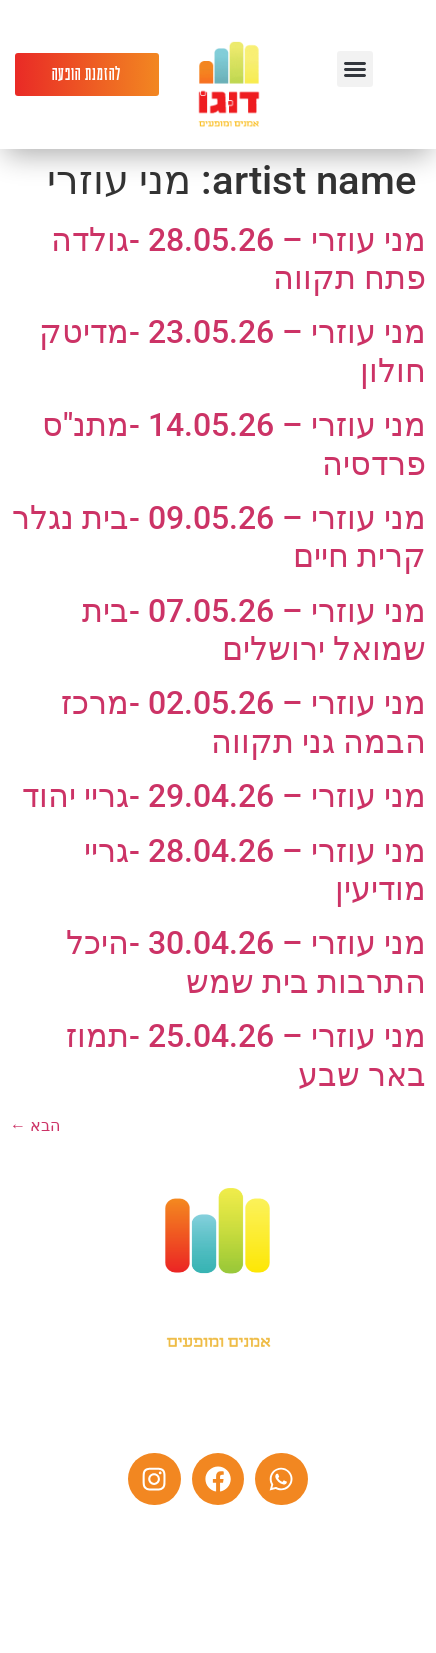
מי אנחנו (226, 1548)
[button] (355, 69)
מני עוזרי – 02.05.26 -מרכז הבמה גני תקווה (243, 722)
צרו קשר (75, 1548)
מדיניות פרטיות (271, 1618)
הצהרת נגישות (163, 1618)
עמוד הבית (354, 1548)
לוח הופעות (151, 1548)
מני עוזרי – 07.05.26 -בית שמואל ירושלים (254, 630)
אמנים (287, 1548)
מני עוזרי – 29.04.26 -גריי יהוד (224, 796)
